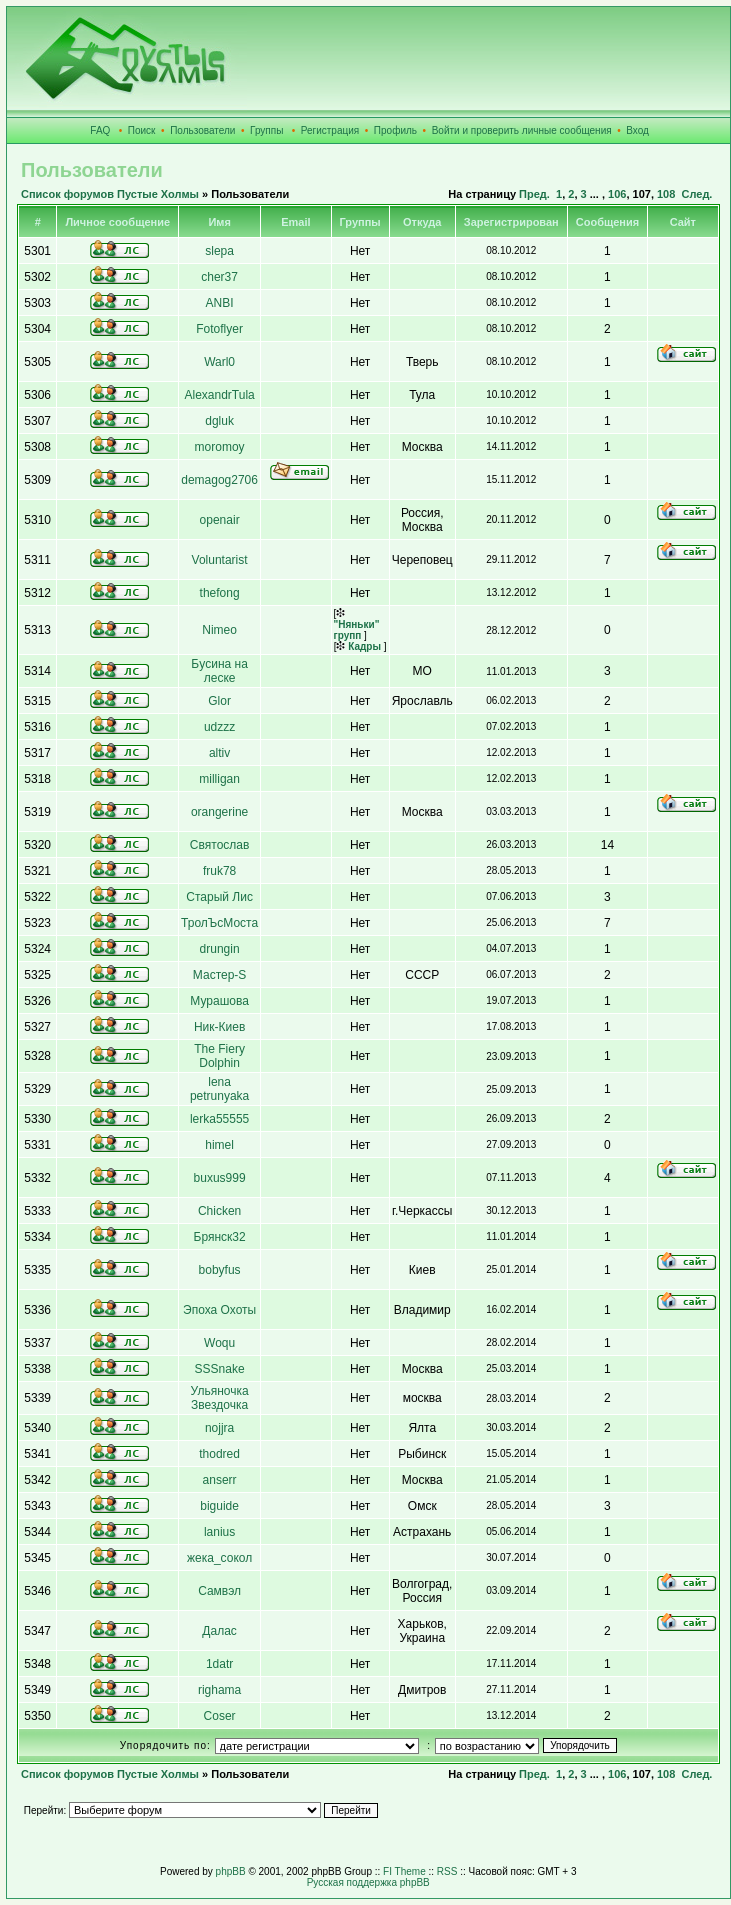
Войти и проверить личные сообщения (522, 130)
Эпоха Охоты (219, 1310)
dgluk (219, 421)
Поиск (142, 130)
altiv (219, 753)
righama (219, 1690)
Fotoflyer (219, 329)
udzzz (219, 727)
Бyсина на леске (219, 671)
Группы (266, 130)
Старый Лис (219, 897)
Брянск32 (220, 1237)
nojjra (219, 1428)
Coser (220, 1716)
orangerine (219, 812)
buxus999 (220, 1178)
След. (696, 194)
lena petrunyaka (219, 1089)
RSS (447, 1871)
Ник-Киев (219, 1027)
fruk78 (219, 871)
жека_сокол (219, 1558)
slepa (219, 251)
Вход (637, 130)
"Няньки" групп (357, 624)
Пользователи (202, 130)
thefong (220, 593)
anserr (220, 1480)
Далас (219, 1631)
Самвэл (219, 1591)
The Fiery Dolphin (219, 1056)
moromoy (220, 447)
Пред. (534, 194)
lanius (219, 1532)
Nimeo (219, 630)
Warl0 (219, 362)
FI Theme (404, 1871)
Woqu (219, 1343)
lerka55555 (219, 1119)
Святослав (220, 845)
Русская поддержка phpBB (368, 1882)
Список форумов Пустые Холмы (110, 194)
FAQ (100, 130)
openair (220, 520)
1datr (219, 1664)
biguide (219, 1506)
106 (617, 194)
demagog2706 (219, 480)
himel (219, 1145)
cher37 (219, 277)
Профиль (395, 130)
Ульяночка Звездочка (220, 1398)
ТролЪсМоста (219, 923)
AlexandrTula (219, 395)
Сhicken (219, 1211)
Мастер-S (220, 975)
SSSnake (220, 1369)
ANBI (220, 303)
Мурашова (219, 1001)
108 (666, 194)
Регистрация (330, 130)
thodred (219, 1454)
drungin (220, 949)
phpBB (231, 1871)
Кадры (358, 646)
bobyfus (220, 1270)
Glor (219, 701)
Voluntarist (220, 560)
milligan (219, 779)
